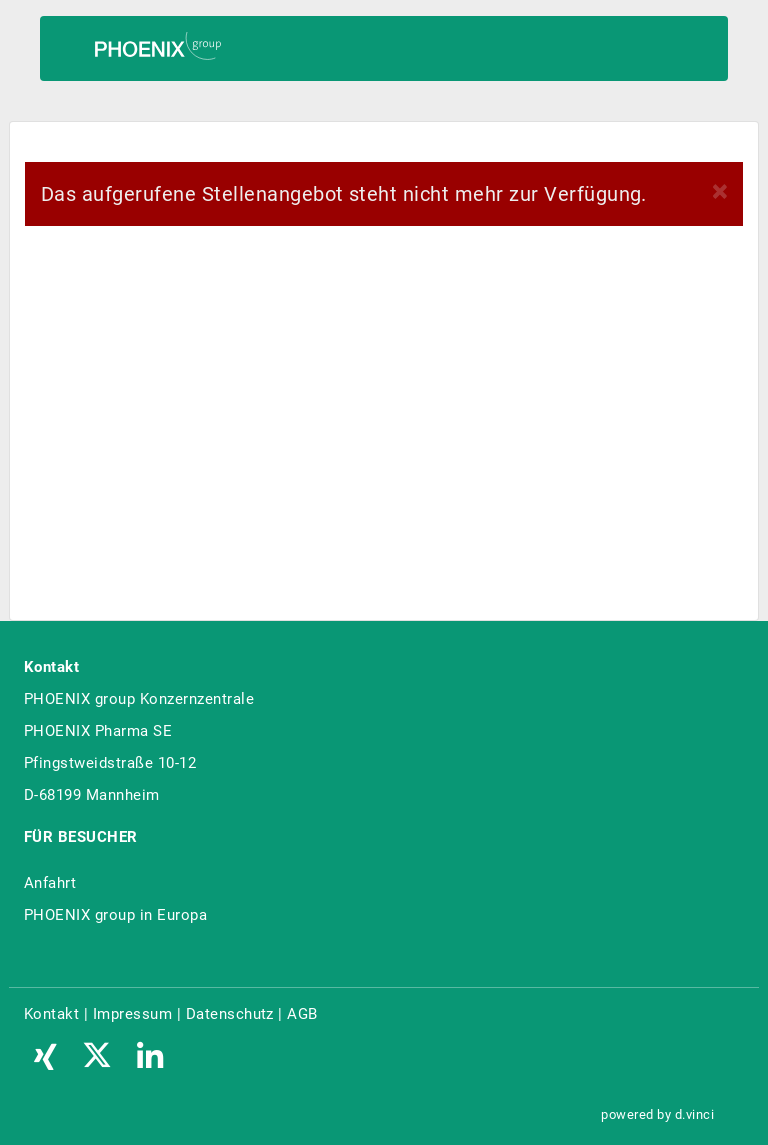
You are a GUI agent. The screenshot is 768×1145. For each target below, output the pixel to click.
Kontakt (51, 1014)
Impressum (132, 1014)
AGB (302, 1014)
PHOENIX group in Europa (115, 915)
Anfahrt (50, 883)
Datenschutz (230, 1014)
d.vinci (694, 1114)
